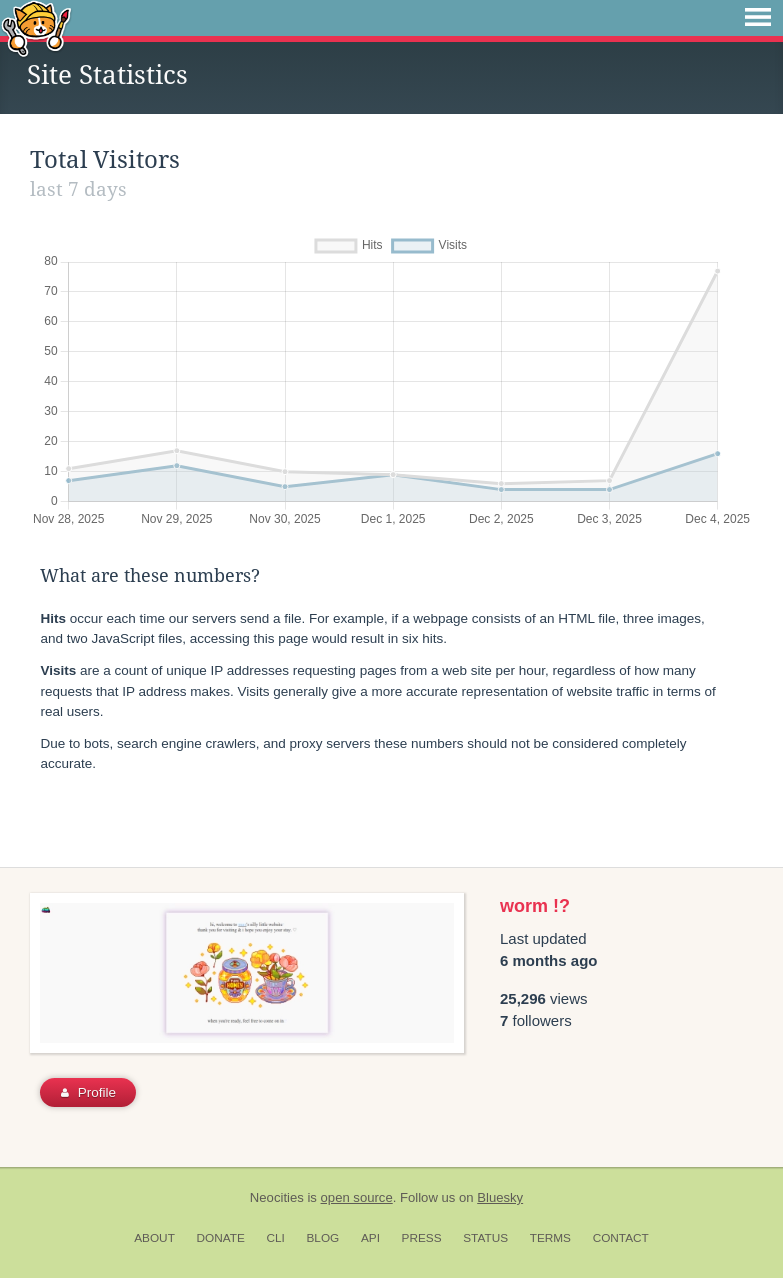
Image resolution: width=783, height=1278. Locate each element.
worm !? (535, 906)
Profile (88, 1092)
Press (422, 1238)
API (370, 1238)
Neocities (277, 1197)
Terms (550, 1238)
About (154, 1238)
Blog (322, 1238)
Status (485, 1238)
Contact (621, 1238)
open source (357, 1197)
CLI (275, 1238)
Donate (221, 1238)
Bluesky (500, 1197)
